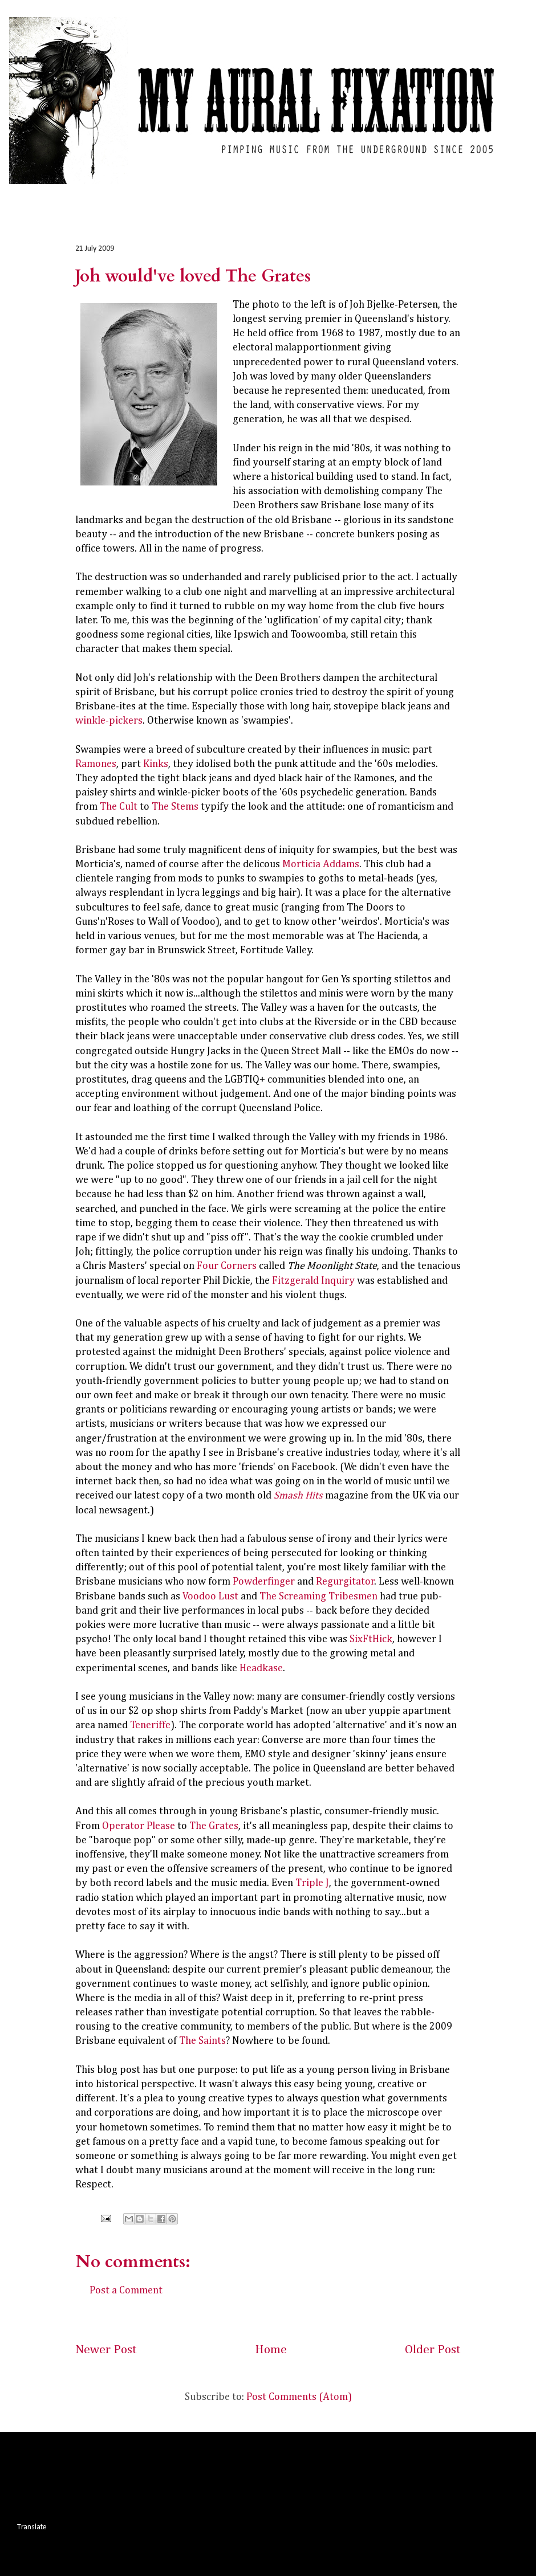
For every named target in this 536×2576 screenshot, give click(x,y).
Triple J (312, 1883)
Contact (459, 194)
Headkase (261, 1668)
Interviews (238, 194)
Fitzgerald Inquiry (313, 1281)
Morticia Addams (320, 864)
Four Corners (227, 1266)
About (410, 194)
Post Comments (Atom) (299, 2397)
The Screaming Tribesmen (318, 1596)
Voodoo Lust (210, 1596)
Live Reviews (174, 194)
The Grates (213, 1826)
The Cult (118, 807)
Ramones (95, 764)
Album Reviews (101, 194)
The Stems (175, 807)
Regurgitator (345, 1582)
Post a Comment (126, 2290)
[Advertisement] (224, 2475)
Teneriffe (150, 1725)
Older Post (433, 2350)
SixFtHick (371, 1639)
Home (40, 194)
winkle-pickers (109, 721)
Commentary (352, 194)
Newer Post (106, 2350)
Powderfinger (264, 1582)
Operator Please (138, 1826)
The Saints (202, 2041)
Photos (293, 194)
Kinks (155, 764)
